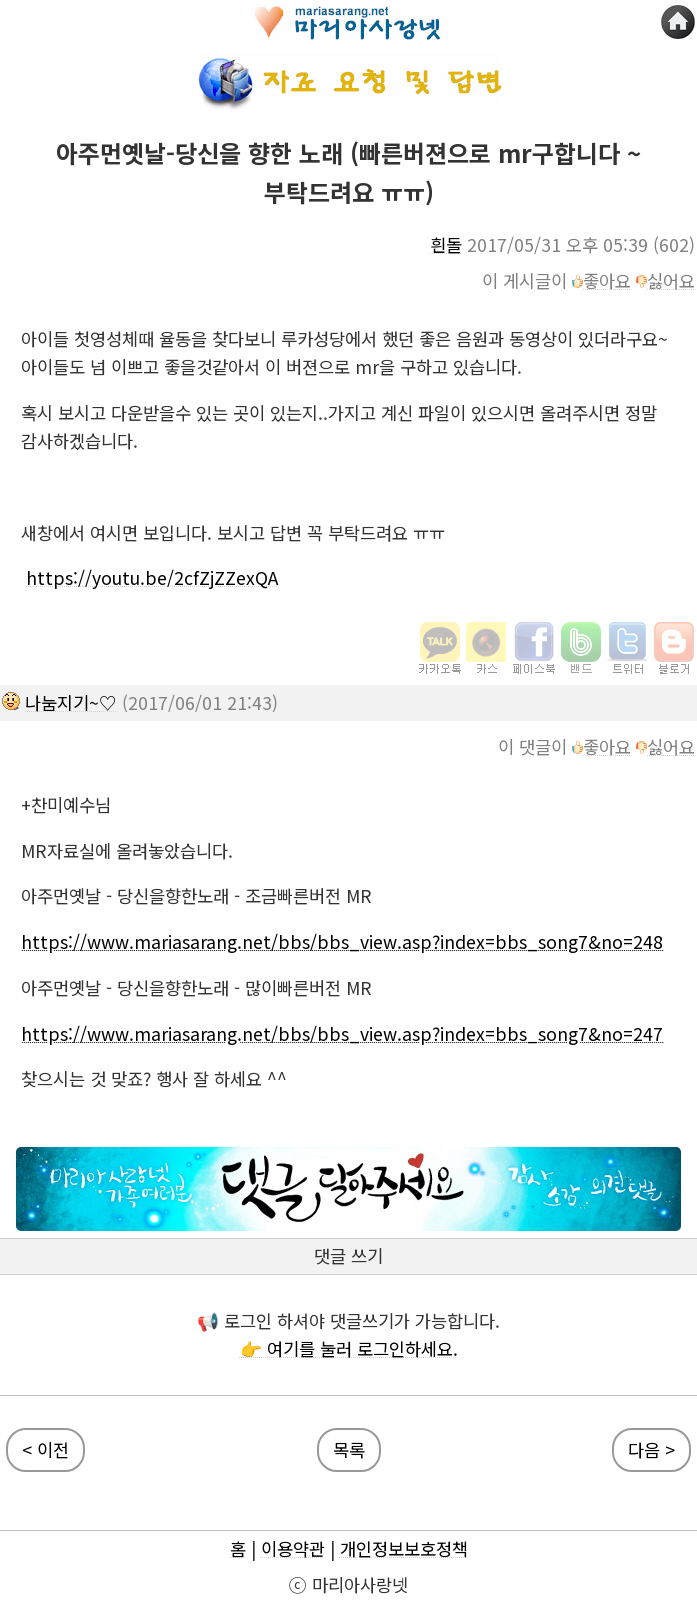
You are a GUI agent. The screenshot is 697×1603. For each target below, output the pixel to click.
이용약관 (293, 1548)
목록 (349, 1449)
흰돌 (446, 244)
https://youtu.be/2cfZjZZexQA (152, 577)
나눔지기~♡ (71, 702)
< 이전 (45, 1449)
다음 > (651, 1449)
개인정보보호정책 (404, 1548)
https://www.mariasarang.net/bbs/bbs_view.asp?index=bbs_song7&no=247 (342, 1033)
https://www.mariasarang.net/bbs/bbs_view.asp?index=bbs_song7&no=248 (342, 941)
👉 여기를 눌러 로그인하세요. (349, 1348)
